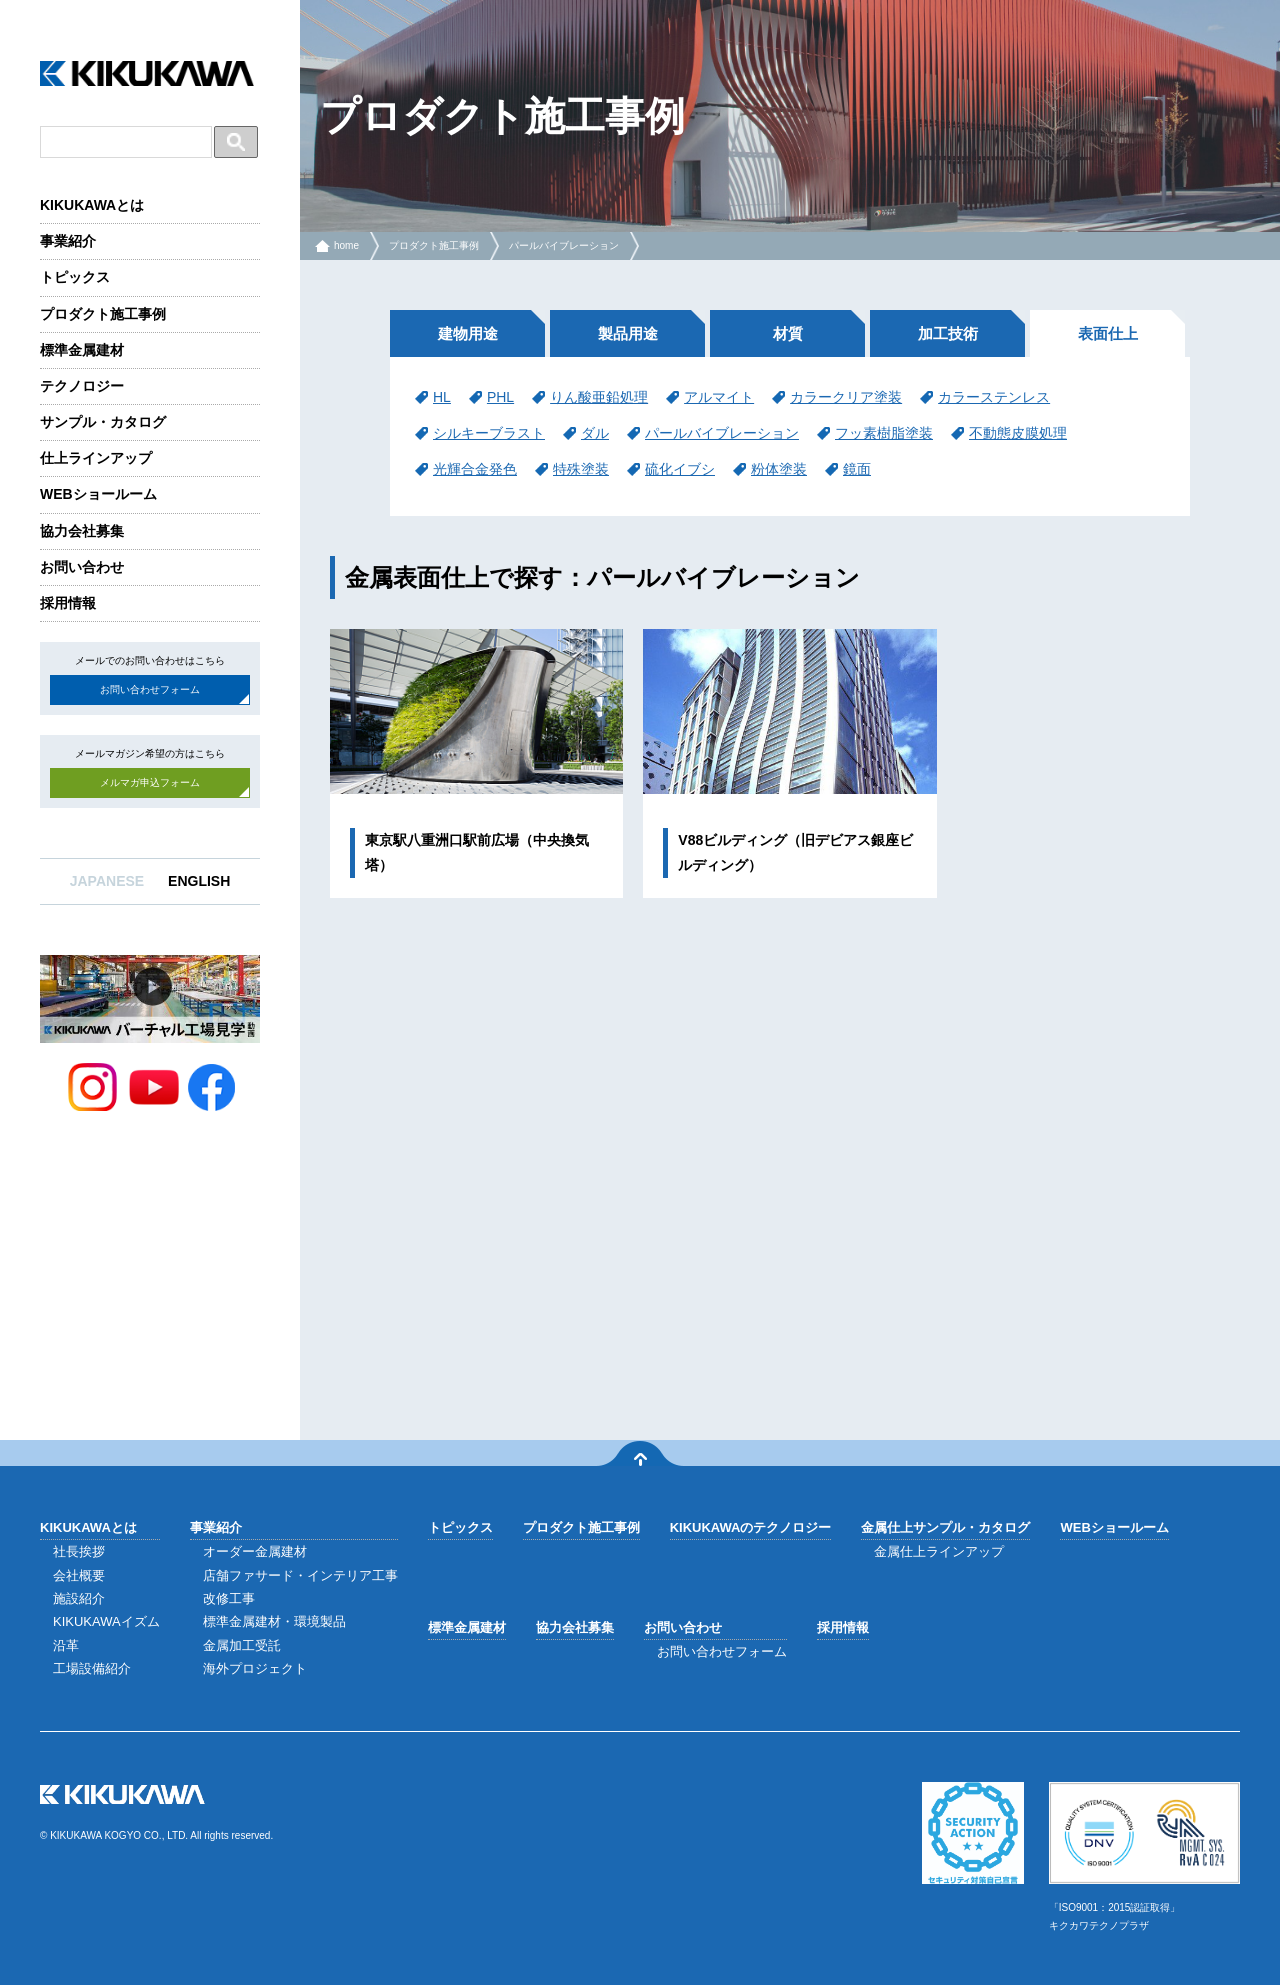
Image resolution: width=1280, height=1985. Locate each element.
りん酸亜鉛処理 (599, 397)
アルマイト (719, 397)
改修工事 (229, 1598)
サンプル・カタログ (103, 422)
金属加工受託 (242, 1645)
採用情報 (68, 603)
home (346, 245)
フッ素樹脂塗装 (884, 433)
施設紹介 (79, 1598)
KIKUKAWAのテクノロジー (751, 1527)
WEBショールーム (98, 494)
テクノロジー (82, 386)
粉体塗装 (779, 469)
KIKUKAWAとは (92, 205)
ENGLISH (199, 881)
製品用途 (628, 333)
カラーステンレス (994, 397)
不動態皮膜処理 (1018, 433)
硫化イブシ (680, 469)
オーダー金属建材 (255, 1551)
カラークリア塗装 (846, 397)
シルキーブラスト (489, 433)
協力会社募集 (82, 531)
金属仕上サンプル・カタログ (945, 1527)
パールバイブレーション (564, 245)
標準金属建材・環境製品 (274, 1621)
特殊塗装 (581, 469)
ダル (595, 433)
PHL (500, 397)
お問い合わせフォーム (150, 689)
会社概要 (79, 1575)
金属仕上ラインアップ (939, 1551)
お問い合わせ (82, 567)
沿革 (66, 1645)
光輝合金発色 (475, 469)
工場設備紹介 (92, 1668)
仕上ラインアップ (96, 458)
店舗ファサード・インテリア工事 (300, 1575)
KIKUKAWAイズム (106, 1621)
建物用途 (468, 333)
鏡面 (857, 469)
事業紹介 (68, 241)
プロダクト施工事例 (103, 314)
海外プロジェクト (255, 1668)
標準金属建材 (82, 350)
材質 (788, 333)
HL (442, 397)
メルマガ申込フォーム (150, 782)
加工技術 (948, 333)
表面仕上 (1108, 333)
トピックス (75, 277)
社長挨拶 (79, 1551)
